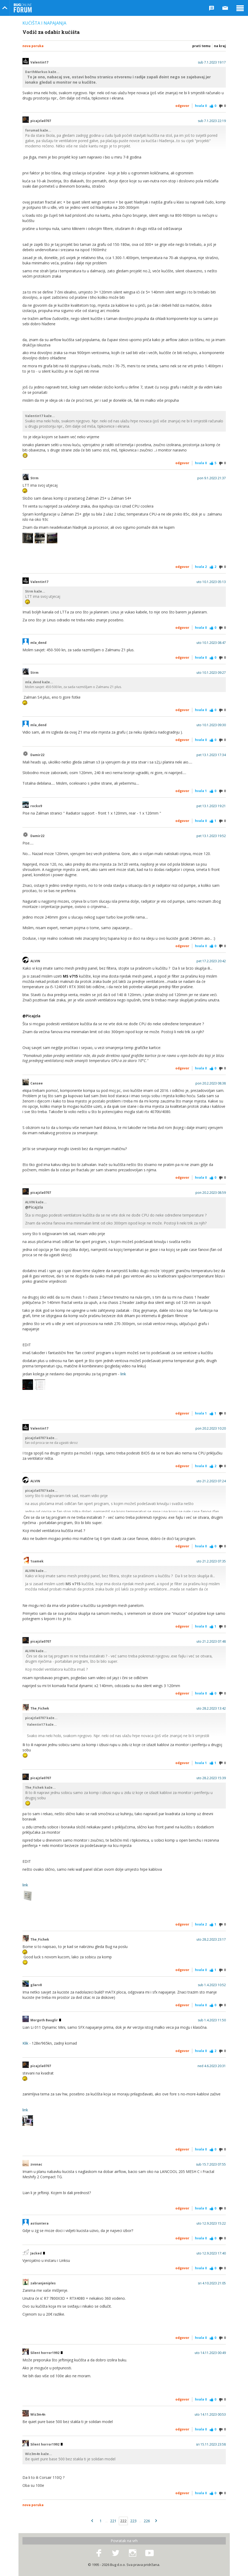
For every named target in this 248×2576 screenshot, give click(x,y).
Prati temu (201, 46)
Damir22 (37, 755)
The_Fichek (39, 1708)
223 (133, 2520)
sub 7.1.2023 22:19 (212, 121)
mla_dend (38, 643)
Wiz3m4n (37, 2414)
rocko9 (36, 806)
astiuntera (39, 2223)
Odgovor (182, 105)
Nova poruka (33, 46)
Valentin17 (39, 62)
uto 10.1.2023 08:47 (211, 643)
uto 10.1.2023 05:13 (211, 582)
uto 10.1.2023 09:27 (211, 673)
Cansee (36, 1083)
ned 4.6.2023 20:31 (212, 2066)
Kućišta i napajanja (44, 23)
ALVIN (35, 961)
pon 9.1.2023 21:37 (211, 478)
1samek (37, 1561)
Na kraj (220, 46)
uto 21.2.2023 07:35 (211, 1561)
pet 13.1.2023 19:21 (211, 806)
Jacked (37, 2253)
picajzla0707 (40, 121)
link (123, 1373)
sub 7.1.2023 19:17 (212, 62)
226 (147, 2520)
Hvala (201, 105)
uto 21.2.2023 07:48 (211, 1641)
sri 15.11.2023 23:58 (211, 2444)
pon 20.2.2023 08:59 (210, 1193)
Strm (34, 478)
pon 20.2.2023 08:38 (210, 1083)
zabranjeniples (43, 2283)
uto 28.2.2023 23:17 (211, 1939)
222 (123, 2520)
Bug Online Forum (23, 7)
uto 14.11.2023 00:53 (210, 2414)
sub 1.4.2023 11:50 (212, 2020)
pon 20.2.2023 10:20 (210, 1428)
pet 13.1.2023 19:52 (211, 836)
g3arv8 (36, 1985)
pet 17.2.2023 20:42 (211, 961)
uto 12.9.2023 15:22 (211, 2223)
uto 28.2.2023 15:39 (211, 1778)
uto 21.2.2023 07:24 (211, 1481)
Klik (25, 2043)
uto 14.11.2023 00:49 (210, 2353)
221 (113, 2520)
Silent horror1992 (46, 2353)
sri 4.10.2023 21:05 (212, 2283)
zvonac (36, 2164)
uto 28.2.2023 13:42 (211, 1708)
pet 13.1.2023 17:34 (211, 755)
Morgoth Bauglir (45, 2020)
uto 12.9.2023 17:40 (211, 2253)
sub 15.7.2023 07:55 (211, 2164)
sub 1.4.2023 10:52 (212, 1985)
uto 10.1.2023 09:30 (211, 725)
